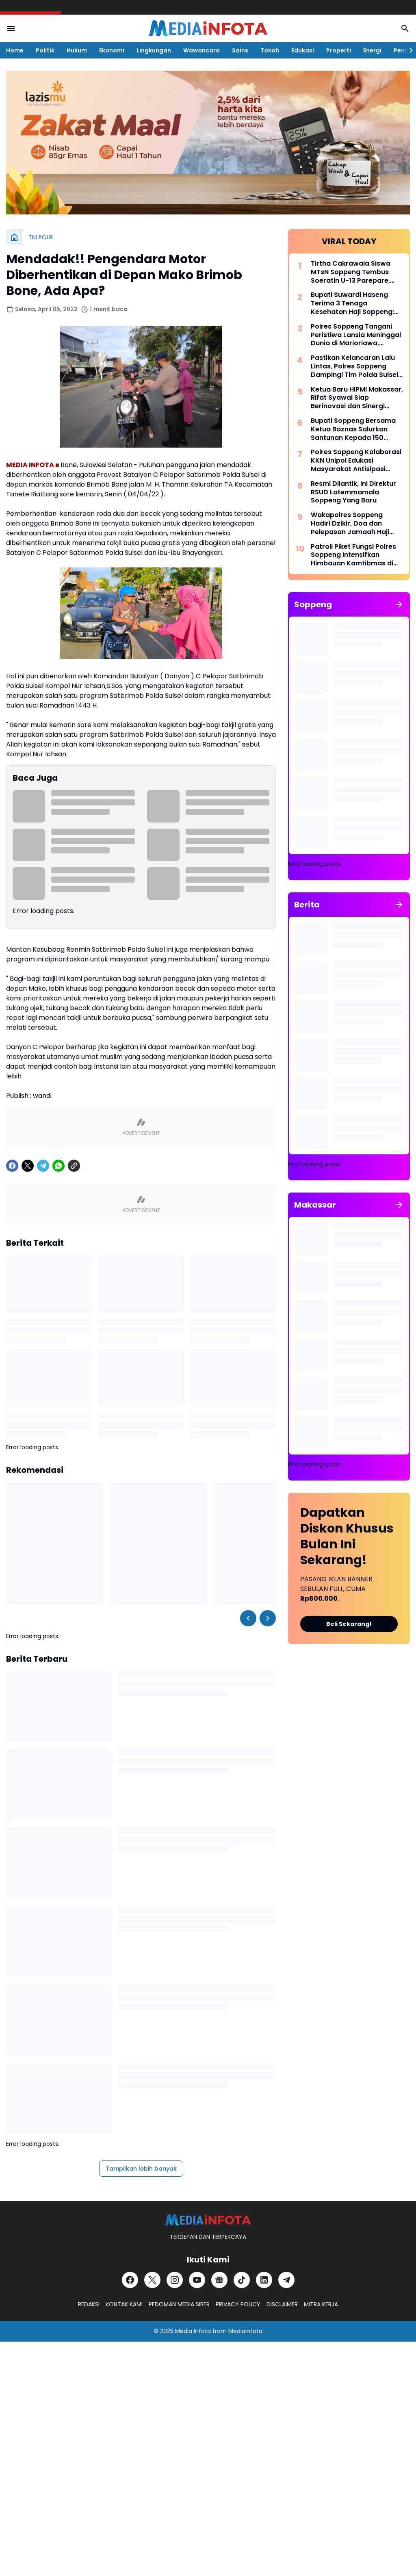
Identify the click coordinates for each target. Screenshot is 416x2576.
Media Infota (193, 2331)
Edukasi (302, 50)
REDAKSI (89, 2304)
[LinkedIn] (264, 2280)
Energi (372, 50)
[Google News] (219, 2280)
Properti (338, 50)
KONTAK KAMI (124, 2304)
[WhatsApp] (58, 1166)
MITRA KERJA (321, 2304)
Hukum (77, 50)
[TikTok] (242, 2280)
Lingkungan (153, 50)
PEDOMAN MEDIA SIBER (179, 2304)
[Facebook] (12, 1166)
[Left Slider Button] (248, 1618)
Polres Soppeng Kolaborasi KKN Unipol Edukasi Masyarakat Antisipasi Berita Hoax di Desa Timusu (356, 460)
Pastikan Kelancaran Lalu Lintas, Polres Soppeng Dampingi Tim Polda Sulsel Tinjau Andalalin (354, 366)
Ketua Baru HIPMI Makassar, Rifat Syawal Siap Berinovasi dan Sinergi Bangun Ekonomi (357, 398)
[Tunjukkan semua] (399, 604)
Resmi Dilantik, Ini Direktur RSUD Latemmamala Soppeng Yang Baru (353, 492)
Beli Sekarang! (349, 1624)
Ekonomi (111, 50)
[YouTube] (197, 2280)
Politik (45, 50)
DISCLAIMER (282, 2304)
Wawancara (201, 50)
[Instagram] (175, 2280)
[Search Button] (405, 28)
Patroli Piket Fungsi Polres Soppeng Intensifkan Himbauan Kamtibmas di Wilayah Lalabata (353, 555)
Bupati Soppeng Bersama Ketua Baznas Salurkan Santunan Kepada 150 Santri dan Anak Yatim (353, 429)
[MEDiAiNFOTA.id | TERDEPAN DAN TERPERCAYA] (208, 2220)
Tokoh (269, 50)
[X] (28, 1166)
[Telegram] (43, 1166)
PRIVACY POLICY (238, 2304)
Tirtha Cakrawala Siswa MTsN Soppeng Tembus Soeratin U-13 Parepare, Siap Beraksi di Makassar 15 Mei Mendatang (356, 272)
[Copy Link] (74, 1166)
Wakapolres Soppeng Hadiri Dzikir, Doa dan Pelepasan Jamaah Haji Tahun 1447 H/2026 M (350, 523)
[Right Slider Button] (408, 50)
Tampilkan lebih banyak (141, 2169)
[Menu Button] (11, 28)
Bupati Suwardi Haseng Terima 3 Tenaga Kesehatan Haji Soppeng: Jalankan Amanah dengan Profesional (355, 303)
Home (15, 50)
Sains (240, 50)
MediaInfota (245, 2331)
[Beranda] (14, 237)
